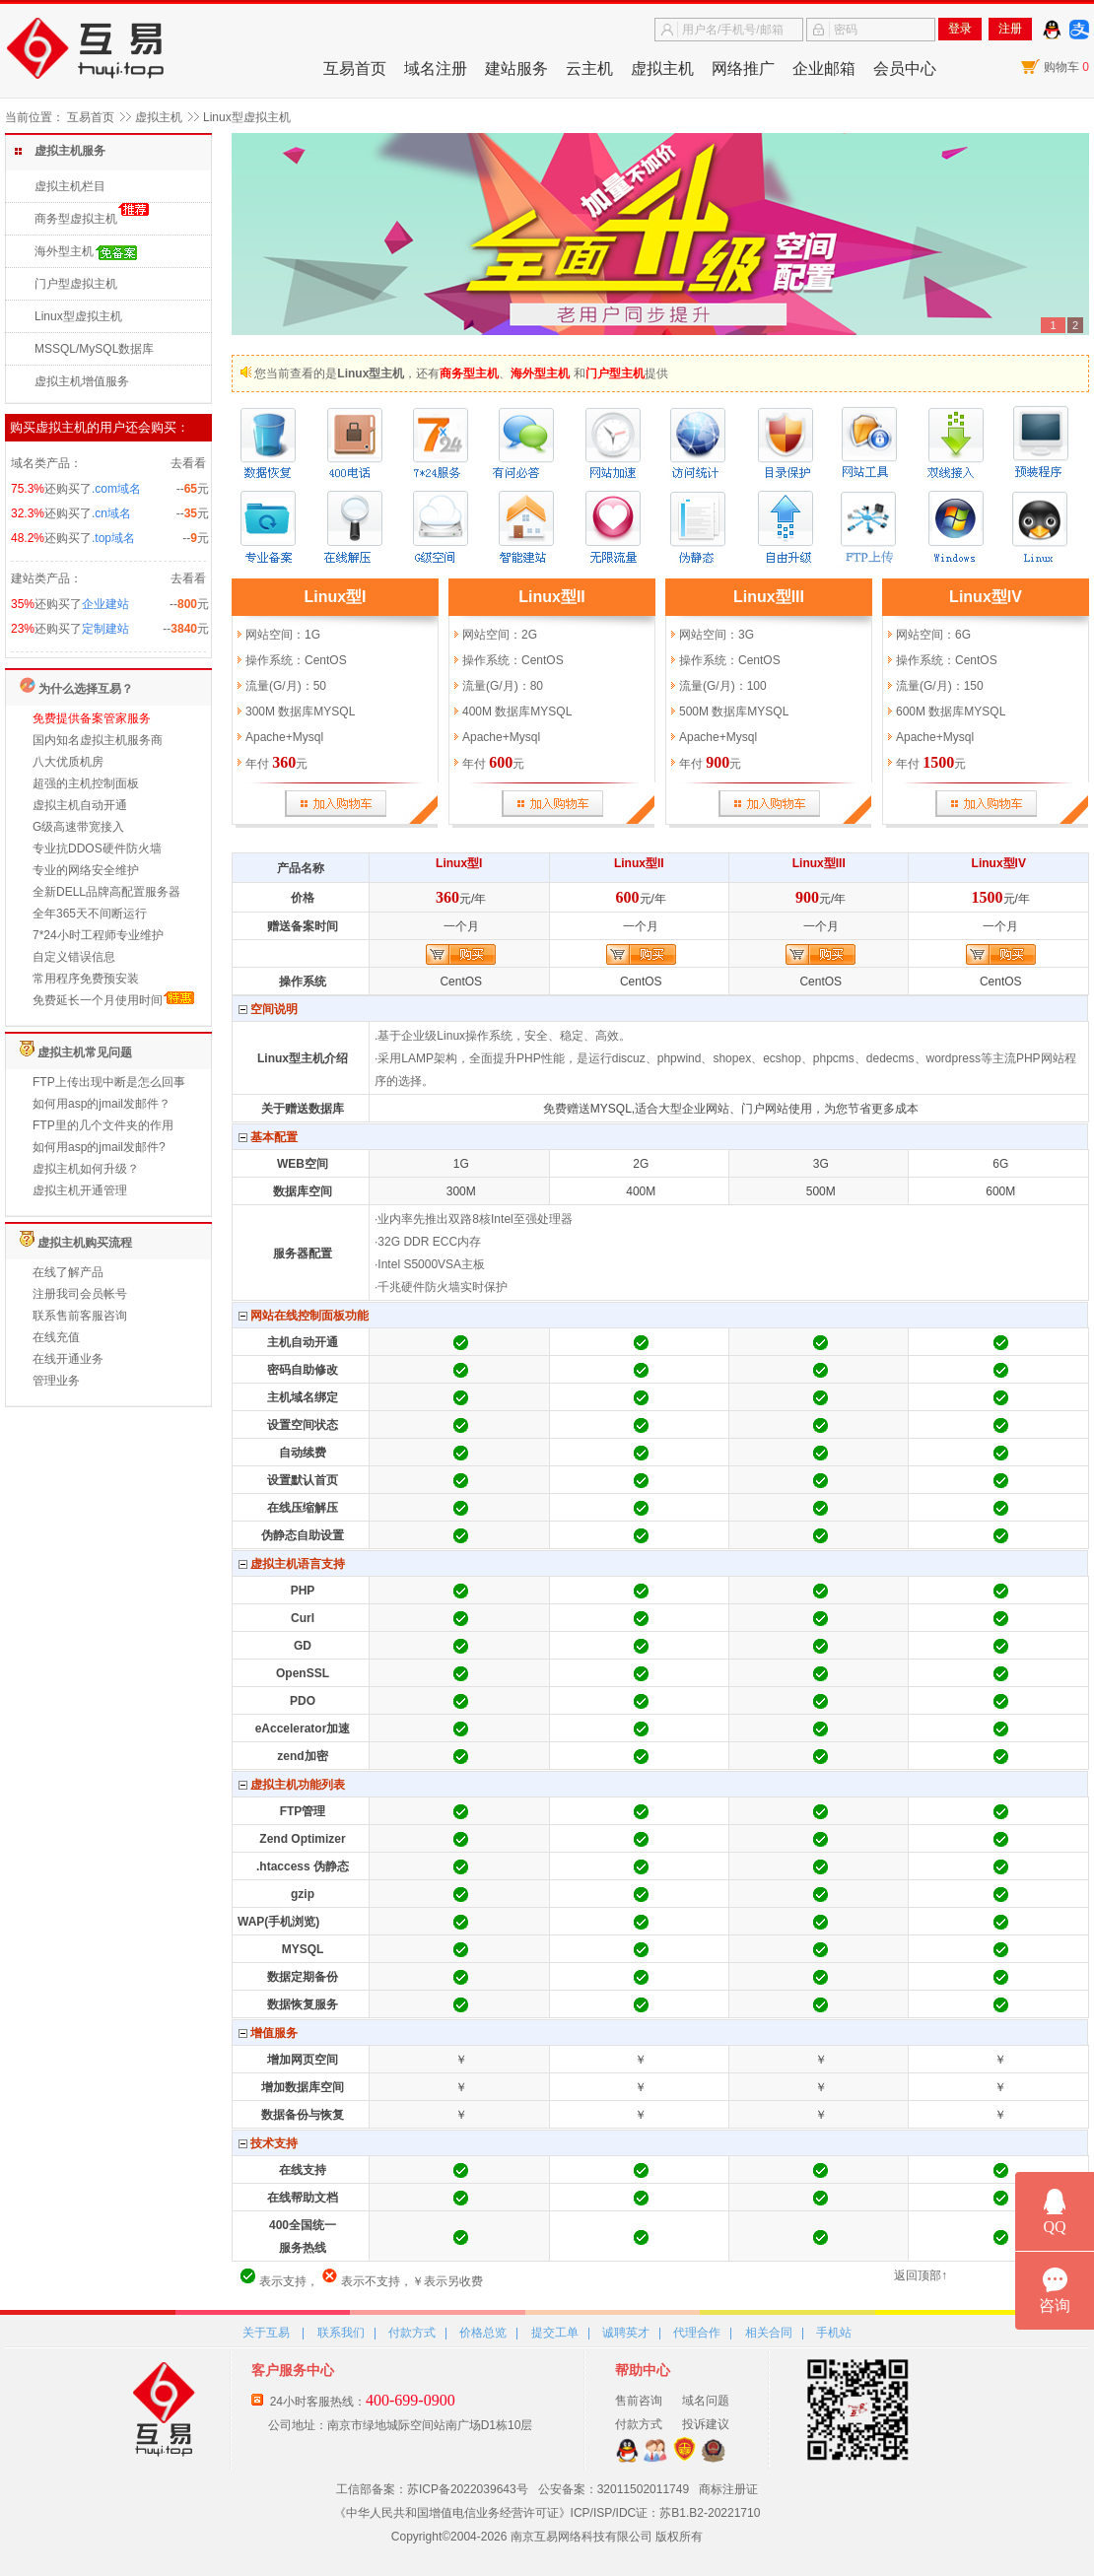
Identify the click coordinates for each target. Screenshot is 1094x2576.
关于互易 (266, 2332)
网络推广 (743, 68)
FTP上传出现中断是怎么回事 (109, 1082)
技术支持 (268, 2144)
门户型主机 (615, 373)
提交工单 (555, 2332)
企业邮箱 (823, 68)
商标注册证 (728, 2489)
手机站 (834, 2332)
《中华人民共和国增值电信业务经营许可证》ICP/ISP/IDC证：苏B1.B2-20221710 (547, 2513)
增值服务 (268, 2033)
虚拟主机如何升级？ (86, 1169)
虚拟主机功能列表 (292, 1785)
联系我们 (341, 2332)
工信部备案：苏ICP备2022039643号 (432, 2489)
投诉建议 (705, 2424)
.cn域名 (111, 513)
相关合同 (768, 2332)
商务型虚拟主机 (75, 219)
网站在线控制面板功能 (304, 1316)
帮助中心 (642, 2370)
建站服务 (516, 68)
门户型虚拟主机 (75, 284)
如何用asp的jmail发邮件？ (102, 1104)
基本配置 (268, 1137)
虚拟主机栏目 (69, 186)
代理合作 (696, 2332)
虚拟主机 (662, 68)
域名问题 (705, 2400)
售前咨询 (638, 2400)
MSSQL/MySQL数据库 (94, 349)
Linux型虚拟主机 (78, 316)
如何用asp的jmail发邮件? (99, 1147)
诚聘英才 (626, 2332)
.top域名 (113, 538)
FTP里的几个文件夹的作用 (103, 1125)
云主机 (589, 68)
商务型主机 (469, 373)
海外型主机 (64, 251)
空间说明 (268, 1009)
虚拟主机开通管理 (80, 1190)
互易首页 (354, 68)
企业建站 (105, 604)
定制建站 (105, 629)
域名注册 (435, 68)
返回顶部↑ (920, 2275)
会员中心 (904, 68)
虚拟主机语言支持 (292, 1564)
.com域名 (116, 489)
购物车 (1066, 67)
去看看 (188, 463)
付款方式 (412, 2332)
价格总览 (483, 2332)
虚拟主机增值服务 (81, 381)
